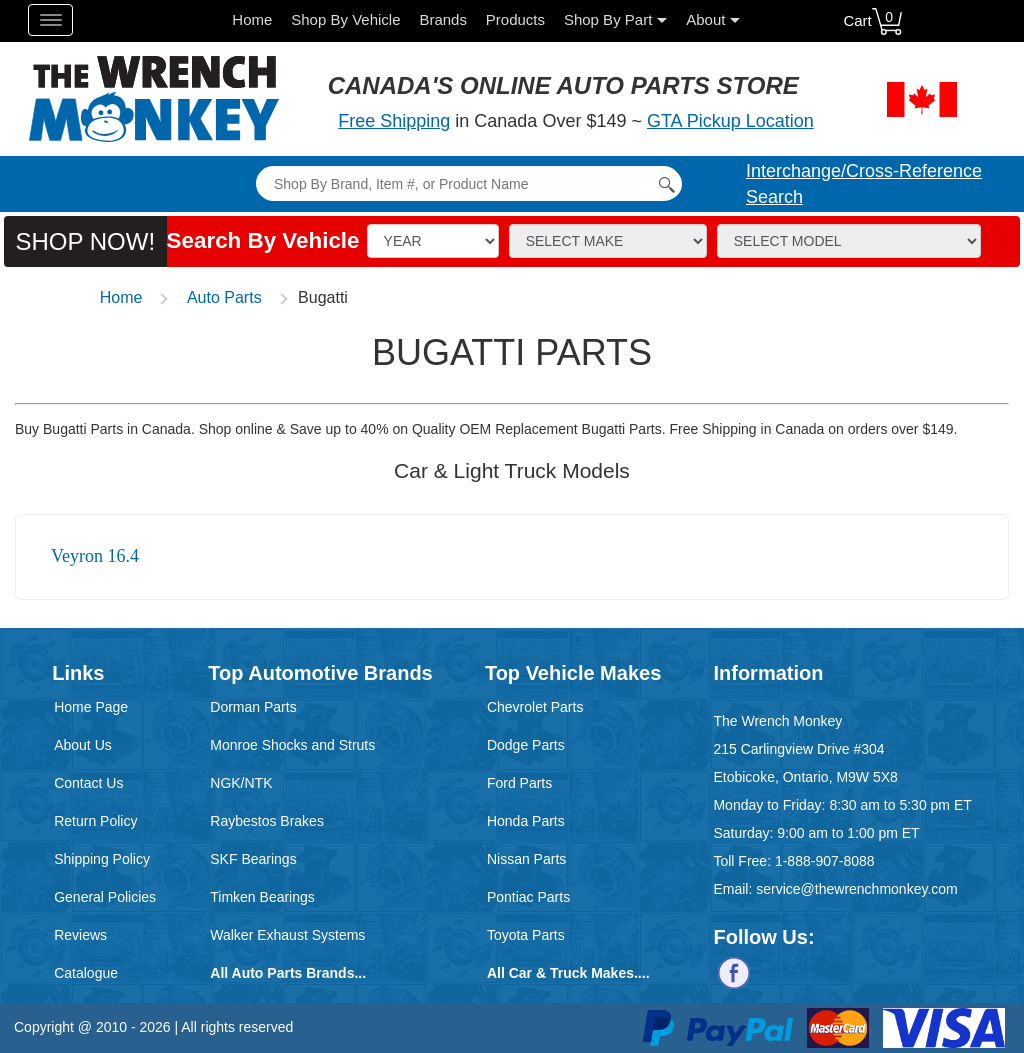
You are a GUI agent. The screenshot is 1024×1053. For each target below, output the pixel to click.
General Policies (105, 897)
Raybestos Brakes (267, 821)
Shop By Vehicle (345, 19)
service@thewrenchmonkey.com (856, 889)
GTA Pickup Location (730, 121)
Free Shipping (394, 121)
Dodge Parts (526, 745)
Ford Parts (519, 783)
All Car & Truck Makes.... (568, 973)
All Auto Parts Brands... (288, 973)
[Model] (849, 241)
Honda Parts (526, 821)
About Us (83, 745)
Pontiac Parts (528, 897)
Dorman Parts (253, 707)
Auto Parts (224, 297)
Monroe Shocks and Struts (292, 745)
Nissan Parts (526, 859)
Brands (443, 19)
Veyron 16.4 (95, 556)
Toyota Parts (526, 935)
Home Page (91, 707)
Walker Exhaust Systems (287, 935)
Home (252, 19)
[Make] (608, 241)
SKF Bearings (253, 859)
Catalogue (86, 973)
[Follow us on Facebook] (734, 971)
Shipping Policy (102, 859)
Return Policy (95, 821)
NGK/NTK (241, 783)
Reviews (80, 935)
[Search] (468, 183)
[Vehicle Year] (433, 241)
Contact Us (88, 783)
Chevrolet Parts (535, 707)
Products (515, 19)
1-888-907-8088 (825, 861)
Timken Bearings (262, 897)
